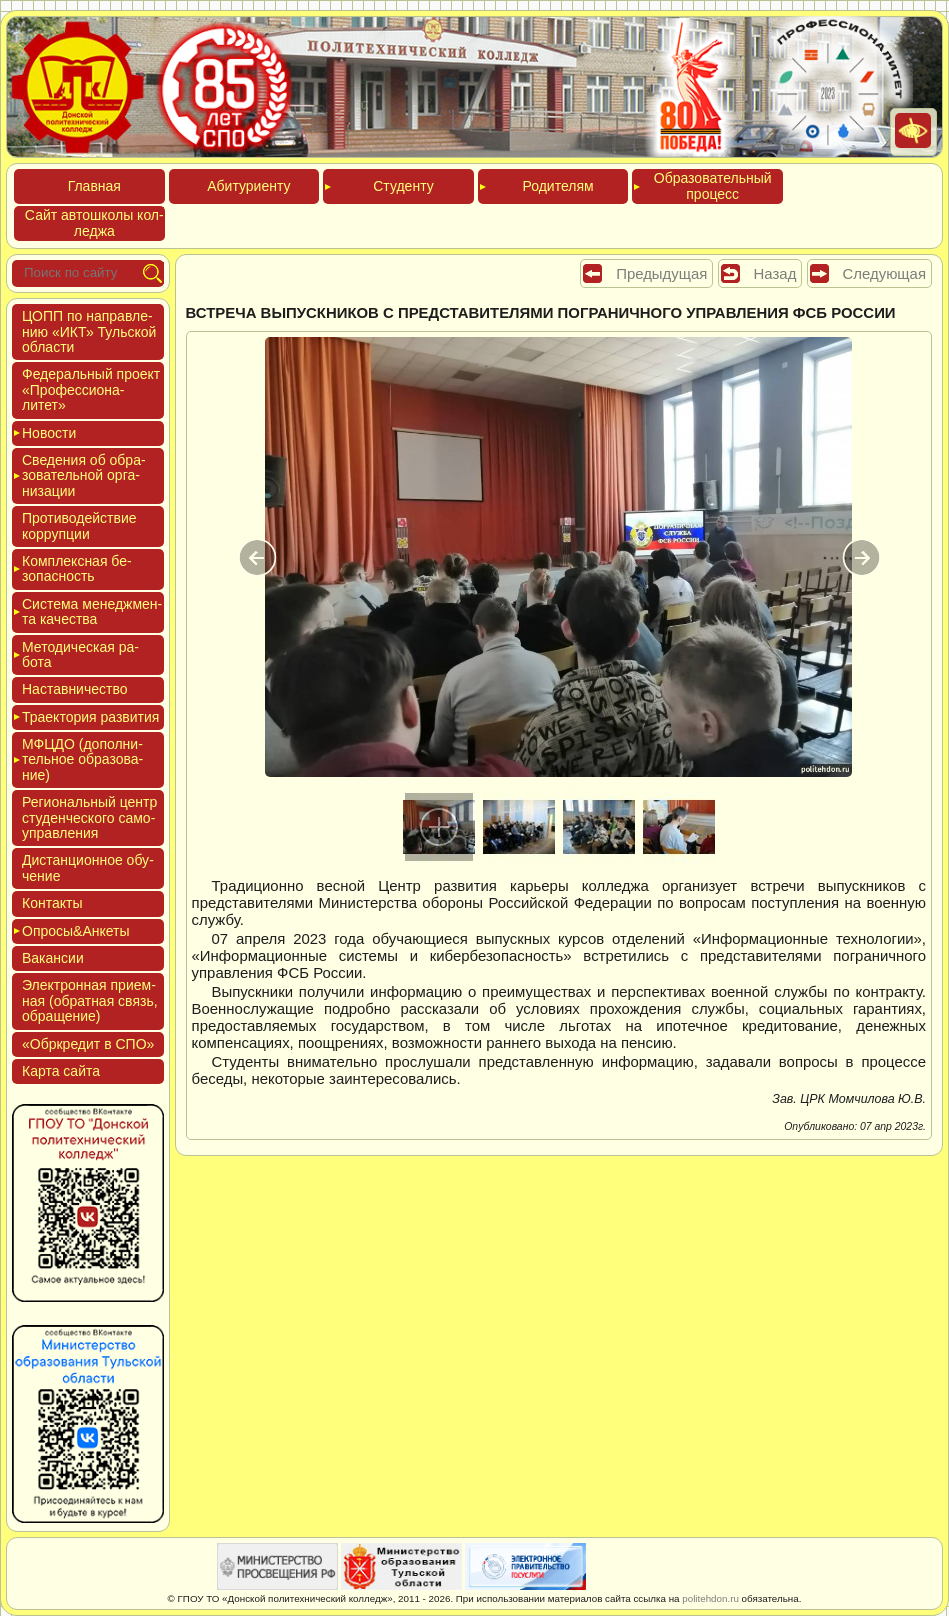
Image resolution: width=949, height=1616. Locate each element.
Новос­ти (49, 433)
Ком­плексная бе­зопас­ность (77, 568)
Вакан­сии (53, 958)
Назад (775, 273)
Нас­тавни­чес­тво (75, 689)
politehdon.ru (710, 1598)
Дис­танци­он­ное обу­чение (88, 867)
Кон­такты (52, 903)
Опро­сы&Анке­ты (76, 931)
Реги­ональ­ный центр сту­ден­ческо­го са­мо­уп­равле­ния (89, 817)
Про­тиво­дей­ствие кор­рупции (79, 525)
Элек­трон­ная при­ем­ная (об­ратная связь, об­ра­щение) (90, 1000)
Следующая (884, 273)
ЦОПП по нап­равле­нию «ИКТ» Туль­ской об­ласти (89, 331)
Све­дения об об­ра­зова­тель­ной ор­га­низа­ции (84, 475)
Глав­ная (94, 186)
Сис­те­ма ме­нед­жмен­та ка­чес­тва (92, 611)
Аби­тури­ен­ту (248, 186)
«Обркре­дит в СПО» (88, 1044)
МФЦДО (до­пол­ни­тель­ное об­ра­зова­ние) (82, 759)
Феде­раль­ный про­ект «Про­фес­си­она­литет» (91, 389)
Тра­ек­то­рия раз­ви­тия (90, 717)
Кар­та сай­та (61, 1071)
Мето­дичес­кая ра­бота (80, 654)
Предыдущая (661, 273)
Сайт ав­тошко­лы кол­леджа (94, 222)
